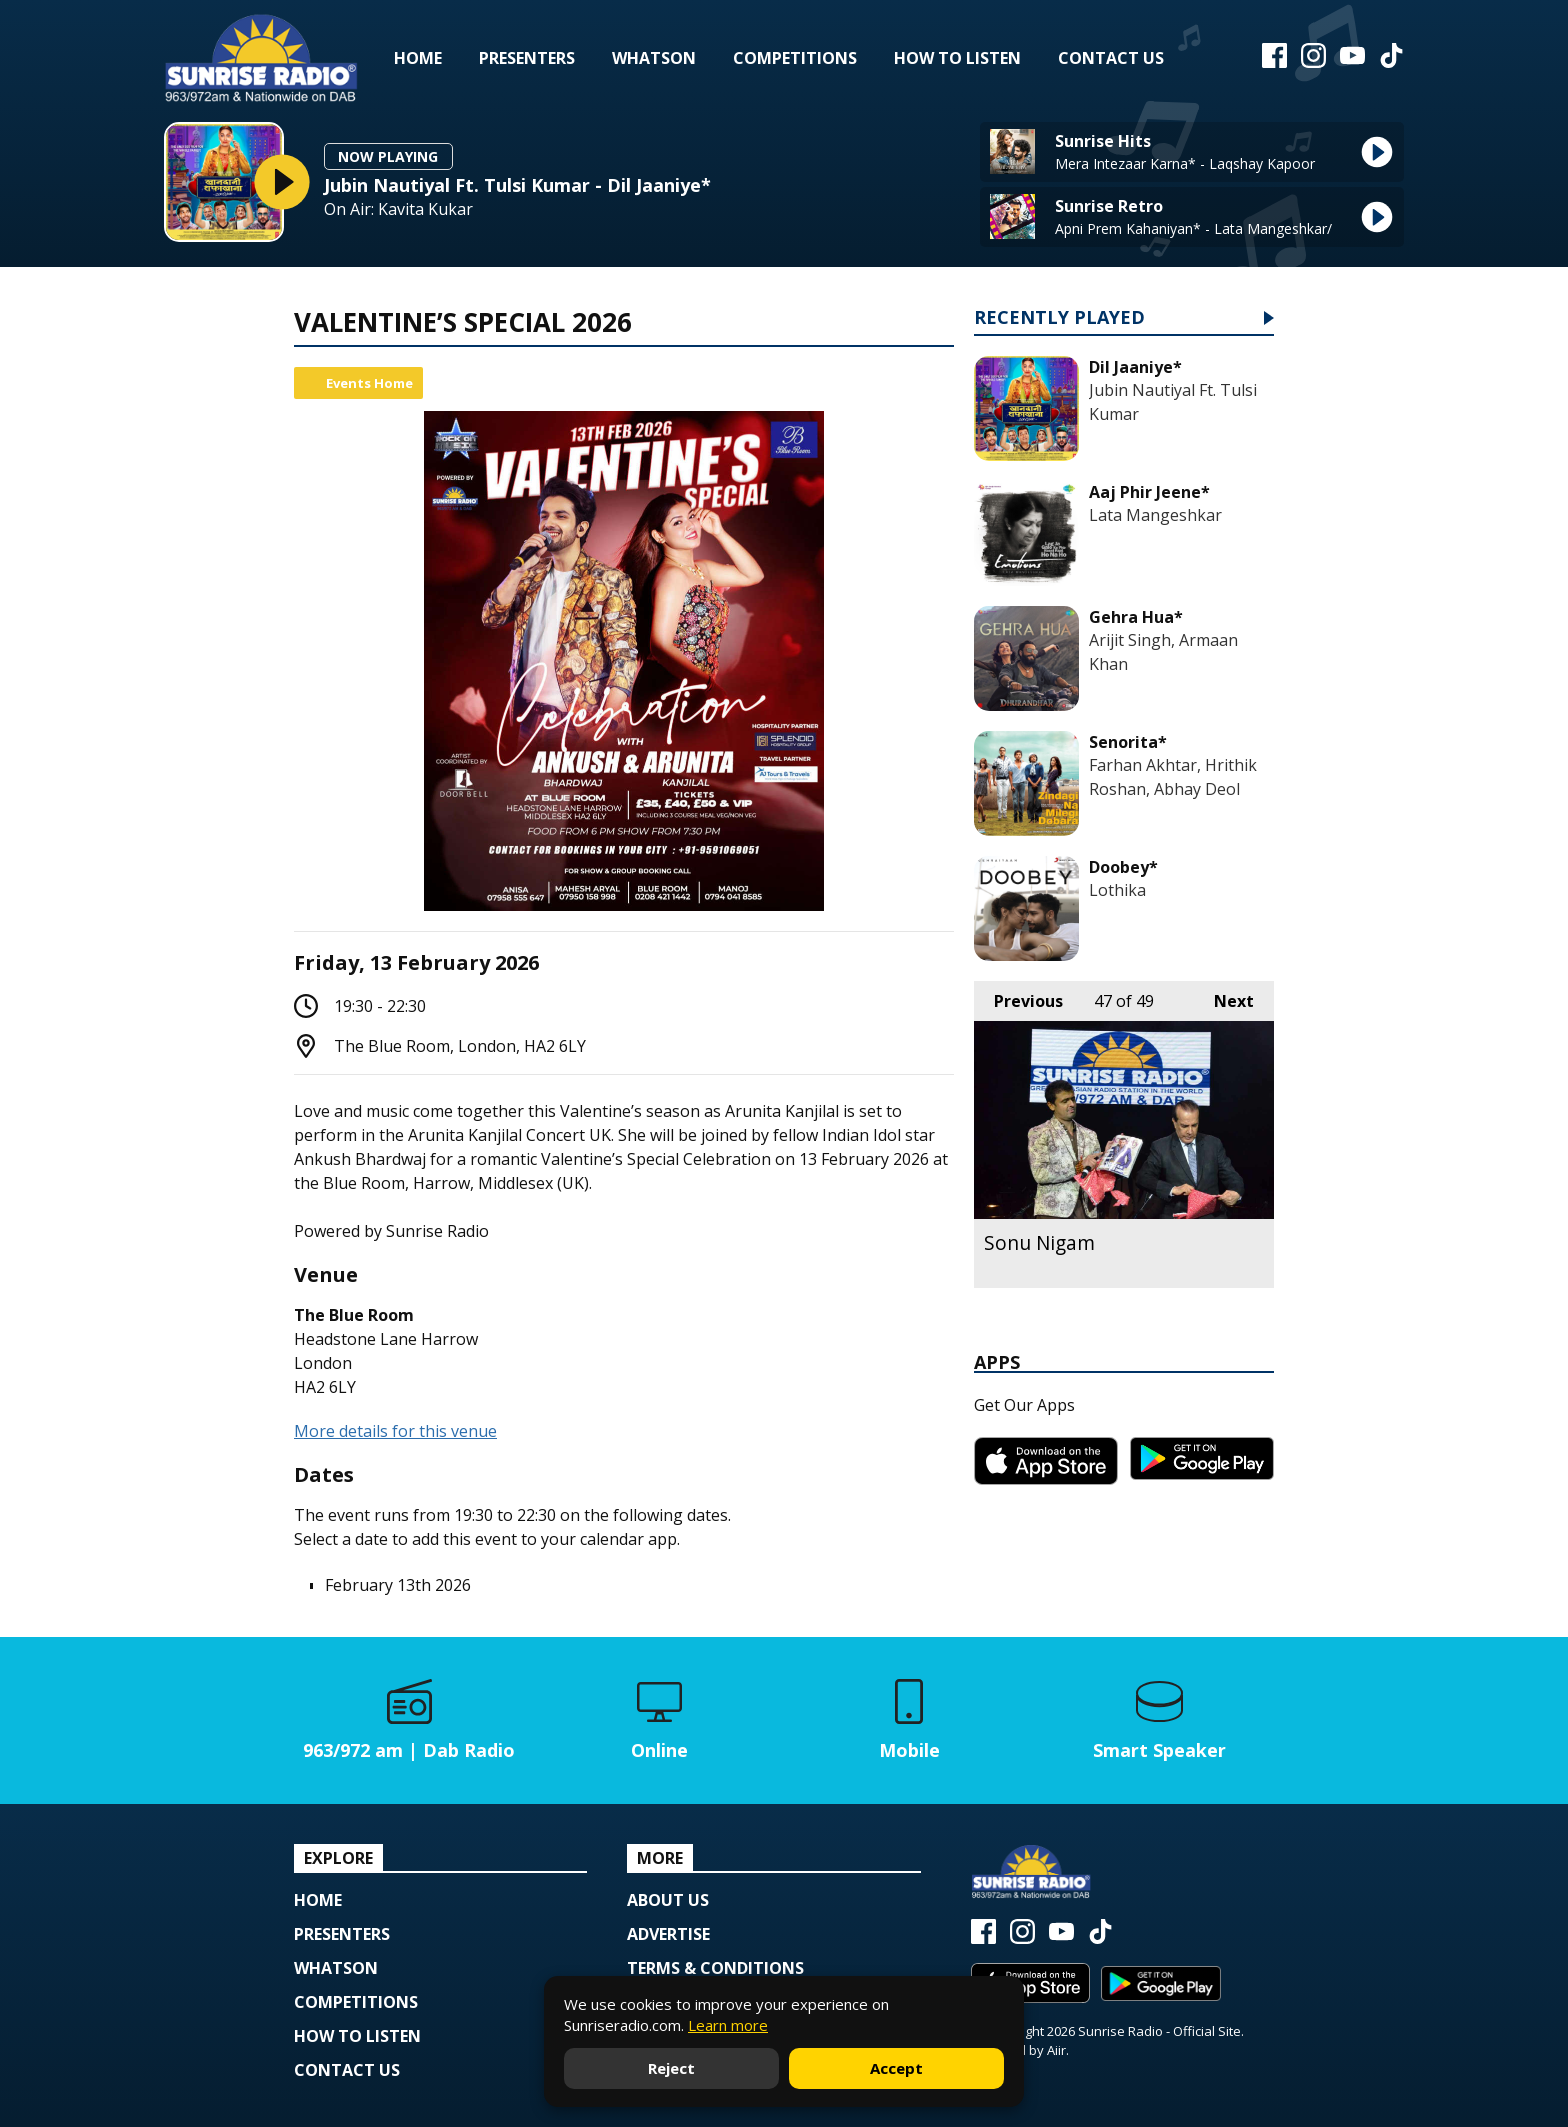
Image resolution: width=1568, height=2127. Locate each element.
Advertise (668, 1934)
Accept (896, 2068)
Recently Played (1059, 318)
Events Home (369, 383)
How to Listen (957, 58)
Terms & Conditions (715, 1968)
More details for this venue (395, 1431)
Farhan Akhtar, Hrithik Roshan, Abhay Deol (1173, 777)
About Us (668, 1900)
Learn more (728, 2025)
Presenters (527, 58)
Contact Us (1111, 58)
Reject (671, 2068)
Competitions (795, 58)
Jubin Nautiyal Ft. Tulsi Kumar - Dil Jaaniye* (517, 185)
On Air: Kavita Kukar (398, 209)
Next (1224, 996)
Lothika (1117, 890)
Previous (1018, 996)
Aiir (1056, 2050)
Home (418, 58)
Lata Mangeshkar (1155, 515)
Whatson (654, 58)
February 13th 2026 (398, 1585)
